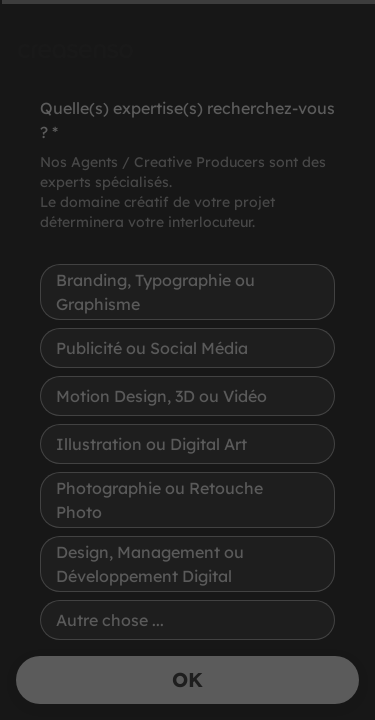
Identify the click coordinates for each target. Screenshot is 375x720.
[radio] (187, 292)
